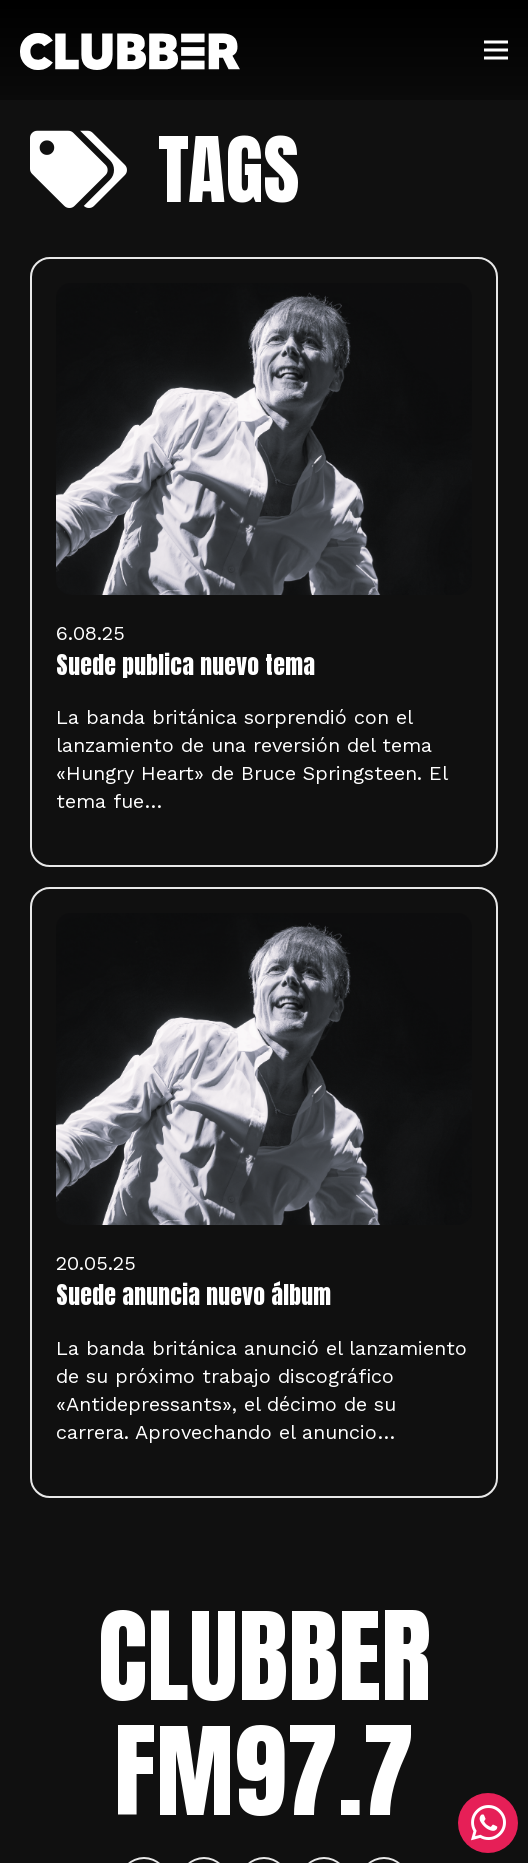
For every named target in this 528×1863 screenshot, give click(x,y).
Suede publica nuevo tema (185, 665)
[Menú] (496, 50)
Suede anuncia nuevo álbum (193, 1295)
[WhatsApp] (488, 1823)
